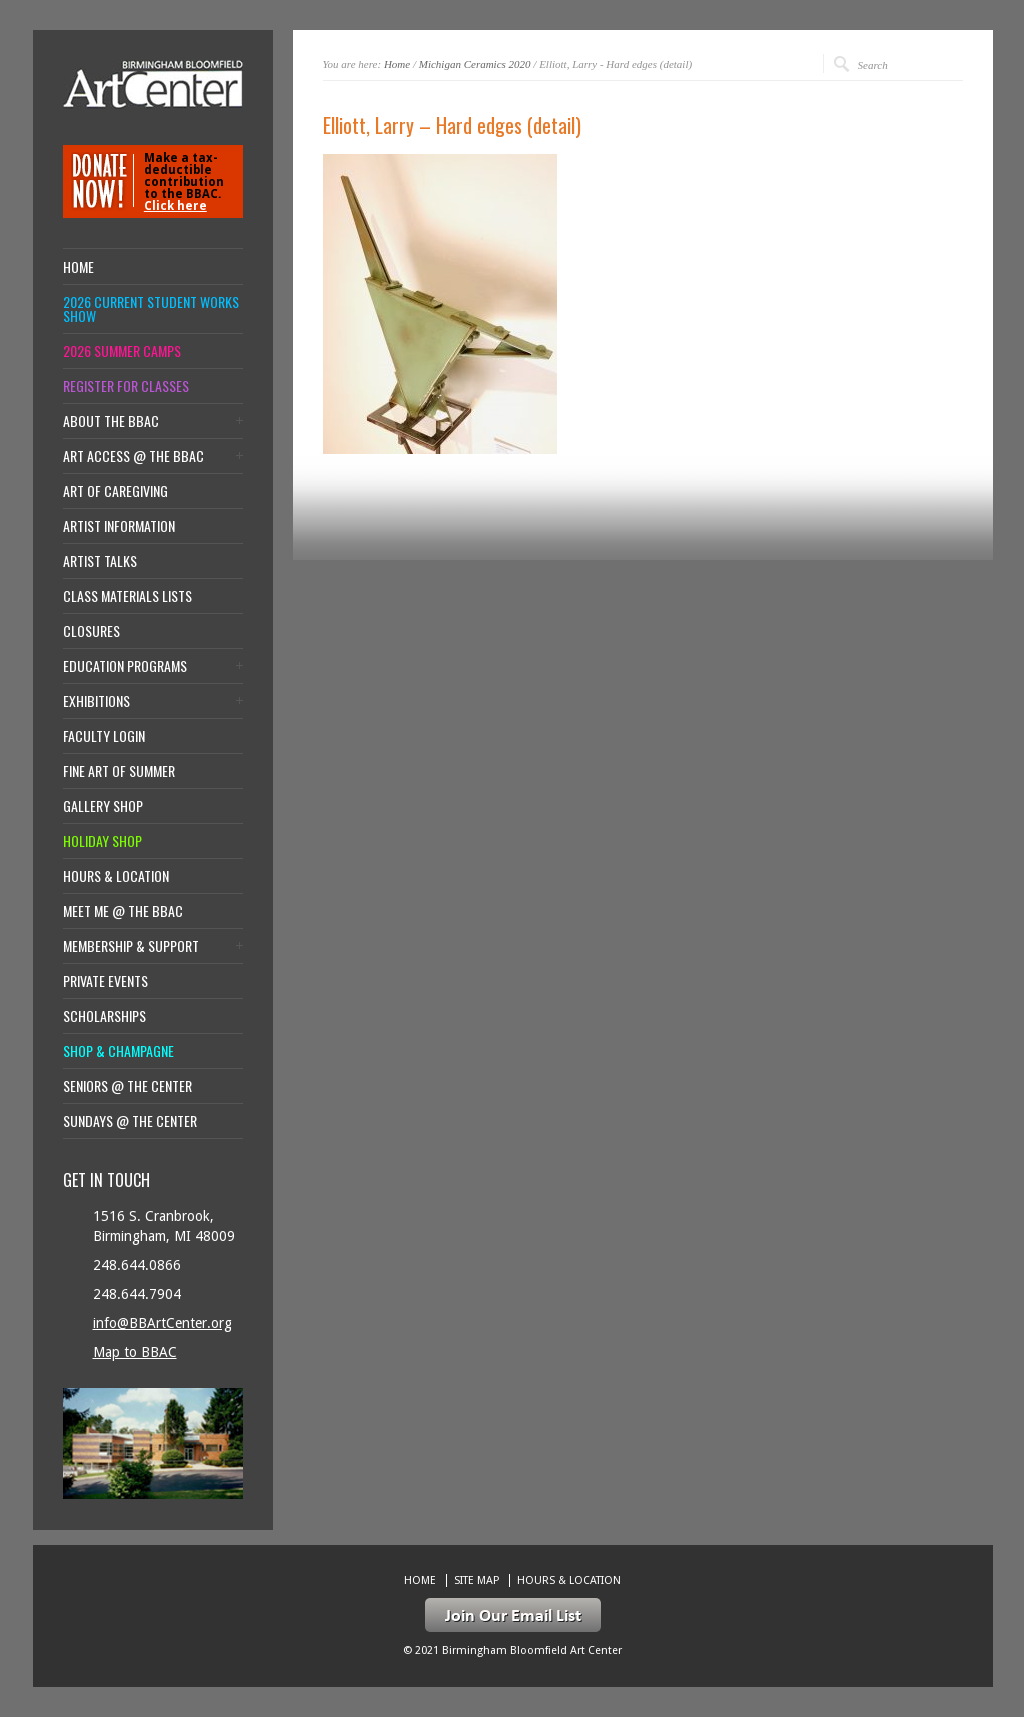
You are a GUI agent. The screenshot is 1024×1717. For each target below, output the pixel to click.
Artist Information (119, 526)
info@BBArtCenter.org (162, 1323)
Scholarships (104, 1016)
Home (397, 64)
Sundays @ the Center (130, 1121)
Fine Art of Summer (119, 771)
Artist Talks (100, 561)
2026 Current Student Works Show (151, 309)
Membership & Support (131, 946)
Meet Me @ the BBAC (123, 911)
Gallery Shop (103, 806)
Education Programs (125, 666)
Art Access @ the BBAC (133, 456)
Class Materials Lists (127, 596)
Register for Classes (126, 386)
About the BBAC (111, 421)
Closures (91, 631)
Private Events (105, 981)
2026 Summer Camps (122, 351)
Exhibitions (96, 701)
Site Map (476, 1580)
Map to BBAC (135, 1352)
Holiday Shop (102, 841)
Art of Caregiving (115, 491)
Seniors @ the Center (127, 1086)
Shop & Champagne (118, 1051)
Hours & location (116, 876)
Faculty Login (104, 736)
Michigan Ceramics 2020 (475, 64)
